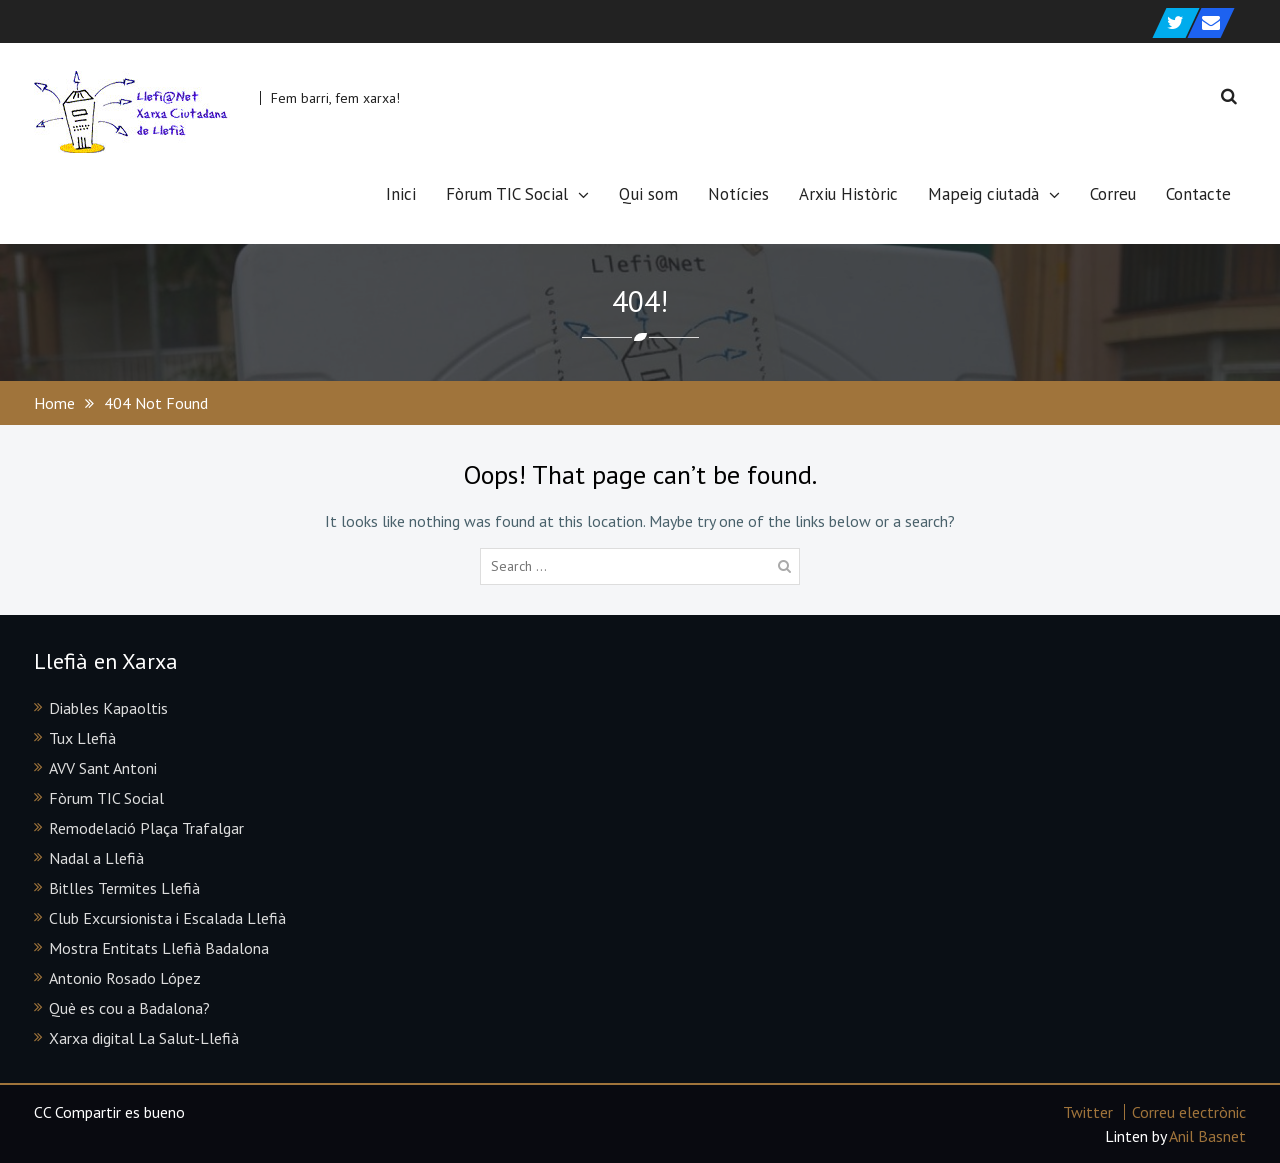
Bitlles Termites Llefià (124, 888)
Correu (1113, 194)
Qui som (648, 194)
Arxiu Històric (848, 194)
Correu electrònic (1189, 1112)
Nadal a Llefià (96, 858)
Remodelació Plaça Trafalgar (146, 828)
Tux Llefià (82, 738)
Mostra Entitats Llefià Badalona (159, 948)
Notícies (738, 194)
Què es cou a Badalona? (129, 1008)
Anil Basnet (1207, 1136)
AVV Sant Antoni (103, 768)
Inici (401, 194)
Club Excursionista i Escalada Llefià (167, 918)
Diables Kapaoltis (108, 708)
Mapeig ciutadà (983, 194)
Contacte (1198, 194)
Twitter (1088, 1112)
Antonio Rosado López (125, 978)
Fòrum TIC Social (507, 194)
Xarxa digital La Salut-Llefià (144, 1038)
